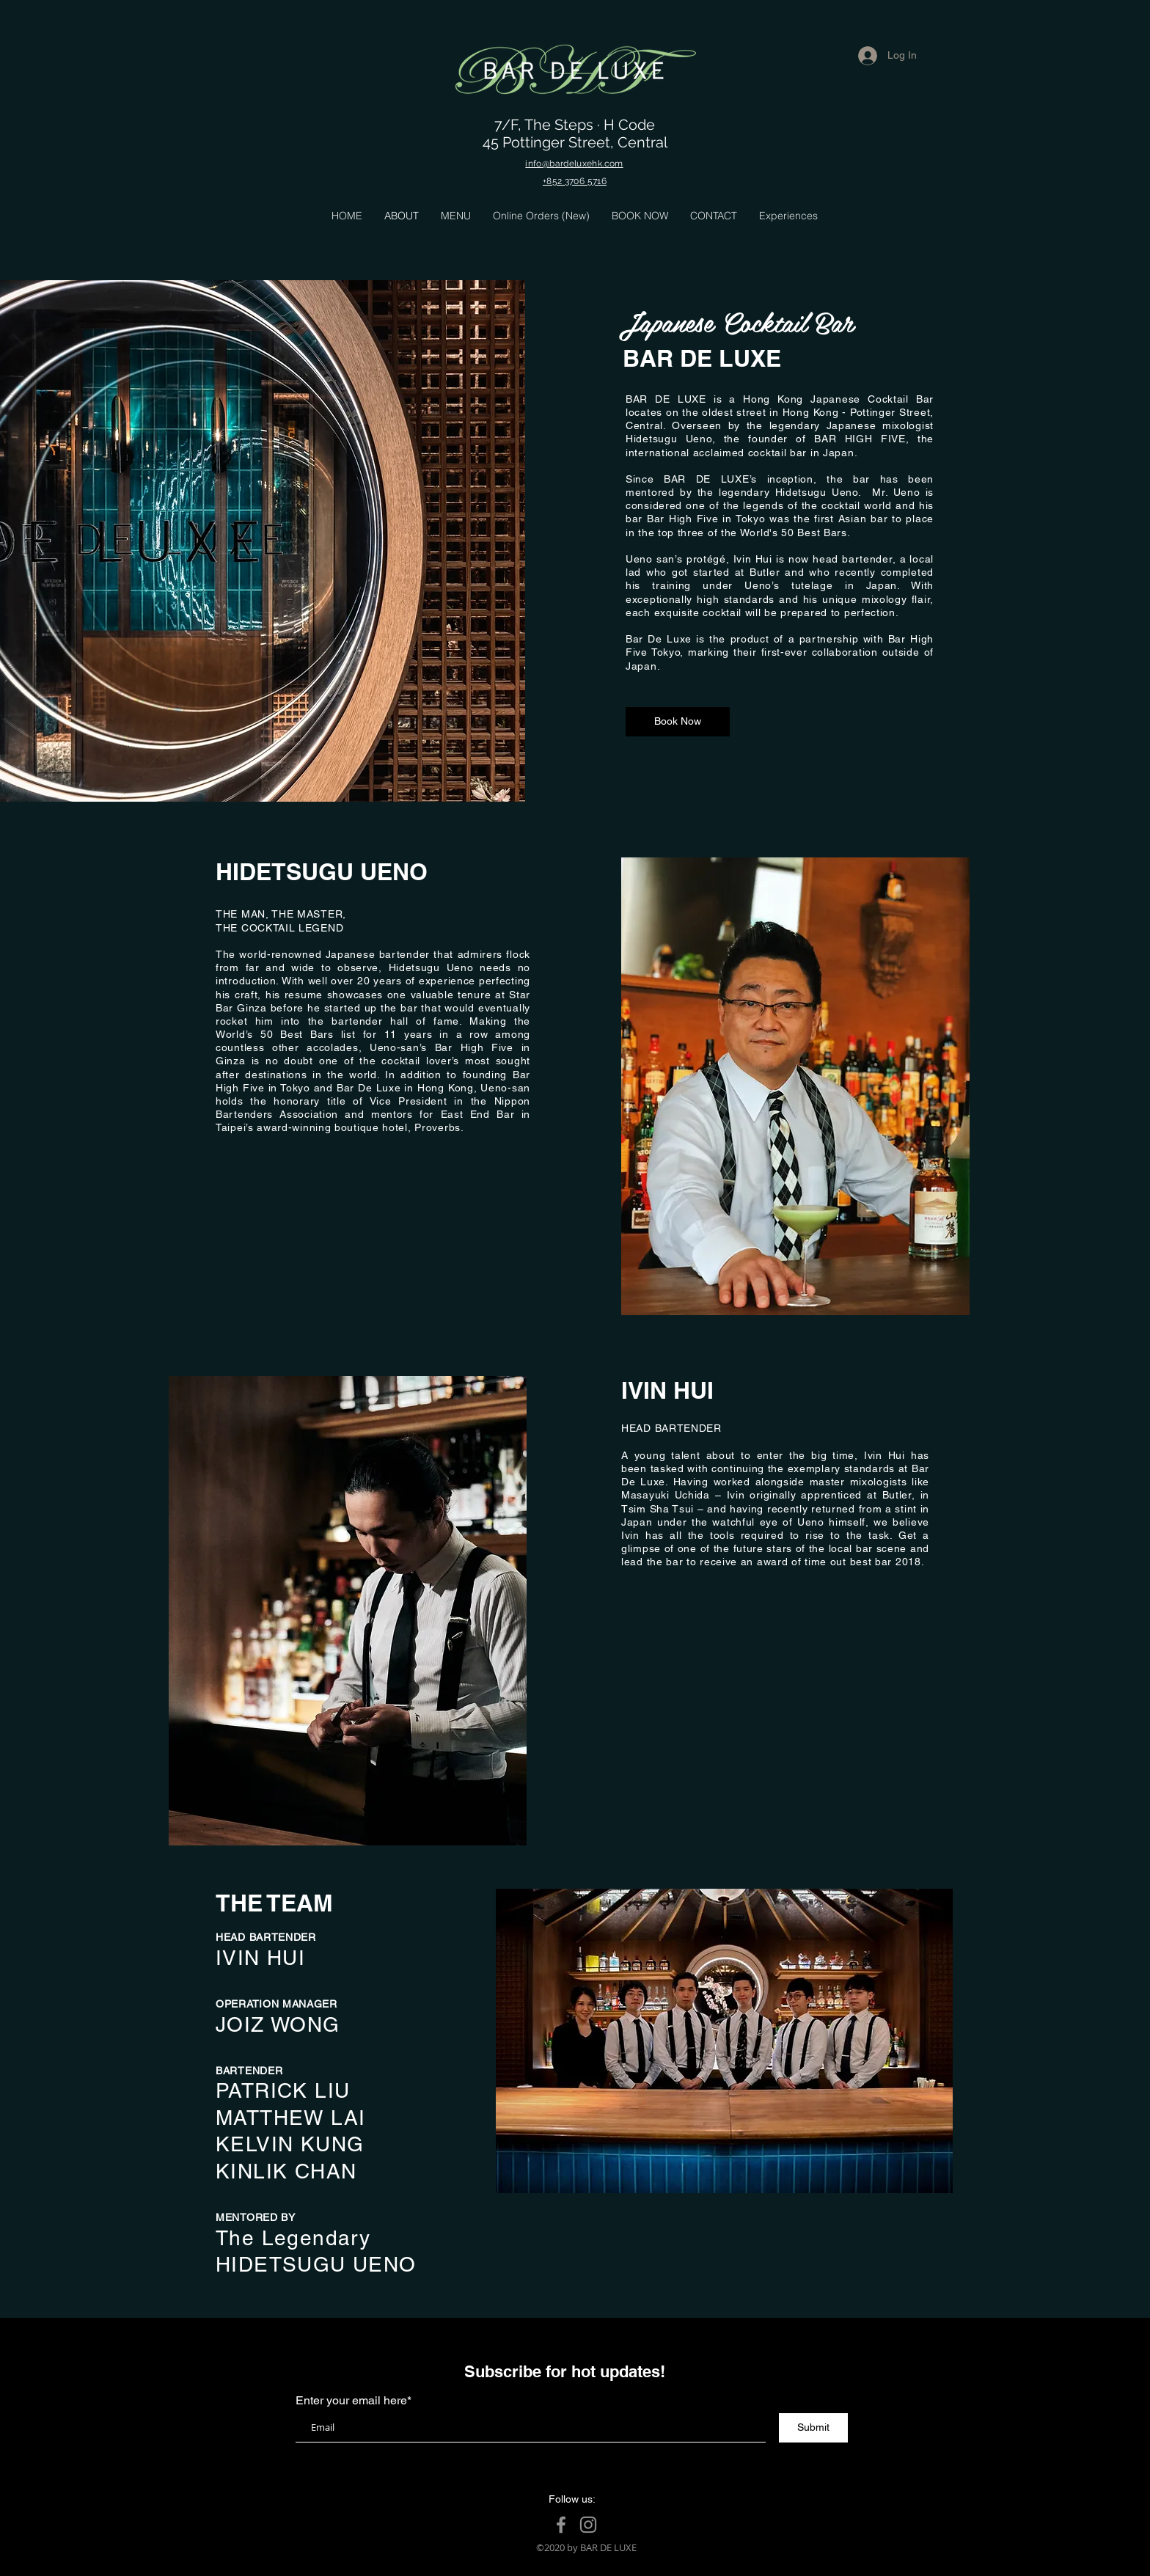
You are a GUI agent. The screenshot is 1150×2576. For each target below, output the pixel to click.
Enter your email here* (353, 2401)
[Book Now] (678, 721)
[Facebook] (561, 2525)
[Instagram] (588, 2525)
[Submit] (813, 2428)
